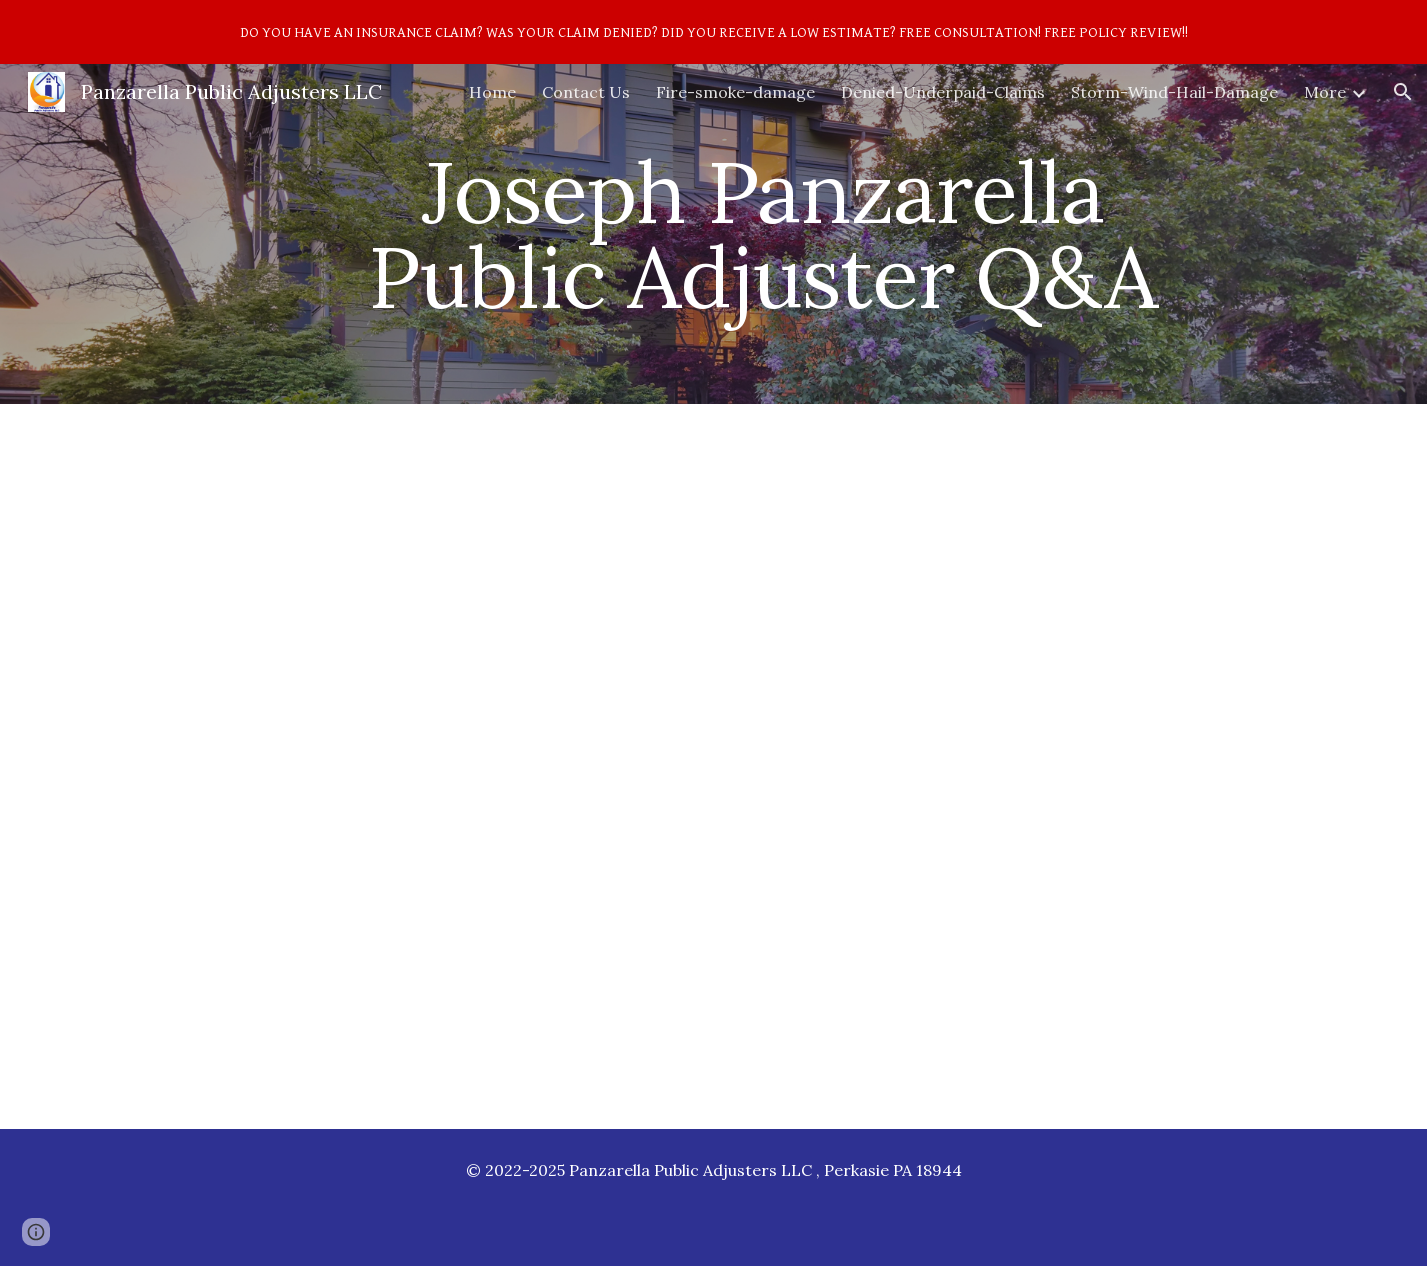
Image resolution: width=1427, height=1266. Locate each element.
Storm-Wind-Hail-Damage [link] (1174, 92)
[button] (1403, 92)
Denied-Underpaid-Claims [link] (943, 92)
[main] (763, 234)
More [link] (1325, 92)
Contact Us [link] (586, 92)
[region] (713, 32)
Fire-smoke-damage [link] (735, 92)
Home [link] (492, 92)
